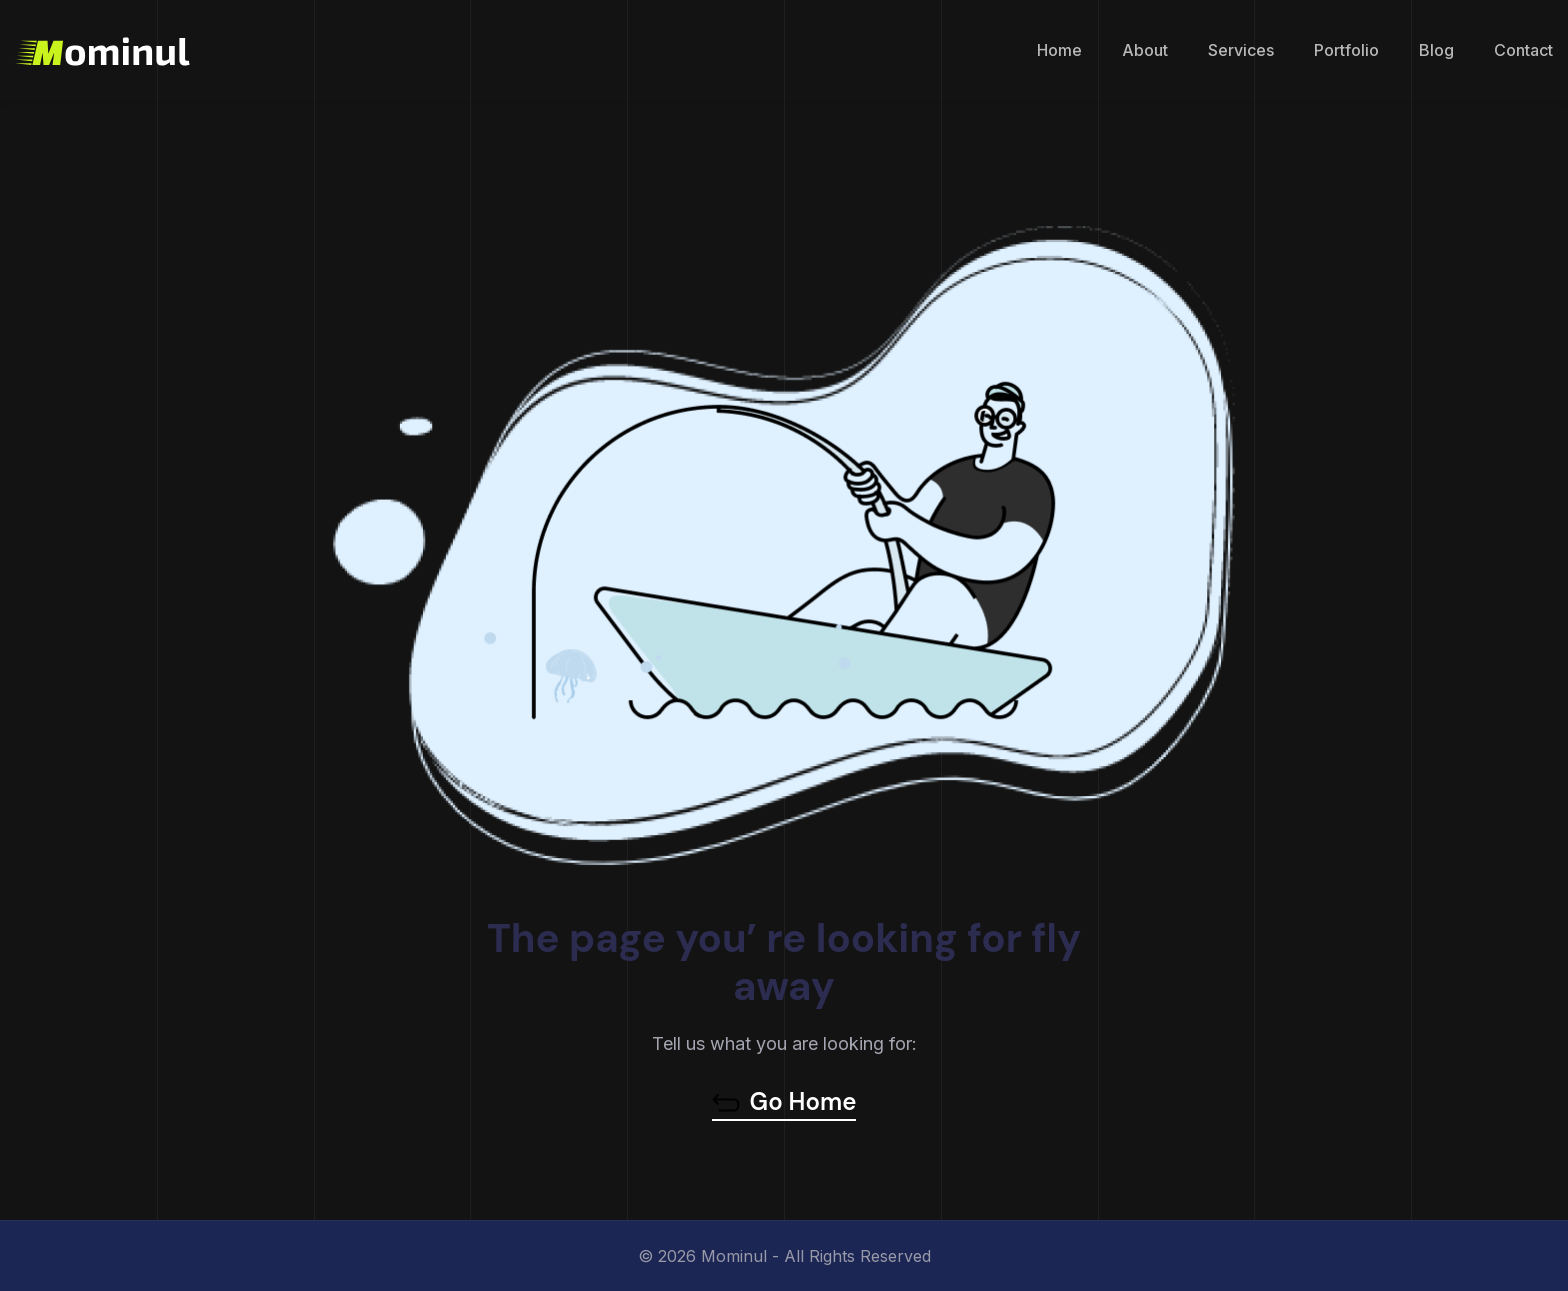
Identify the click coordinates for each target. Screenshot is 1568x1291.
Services (1241, 50)
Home (1059, 50)
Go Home (784, 1102)
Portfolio (1346, 50)
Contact (1523, 50)
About (1145, 50)
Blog (1436, 50)
